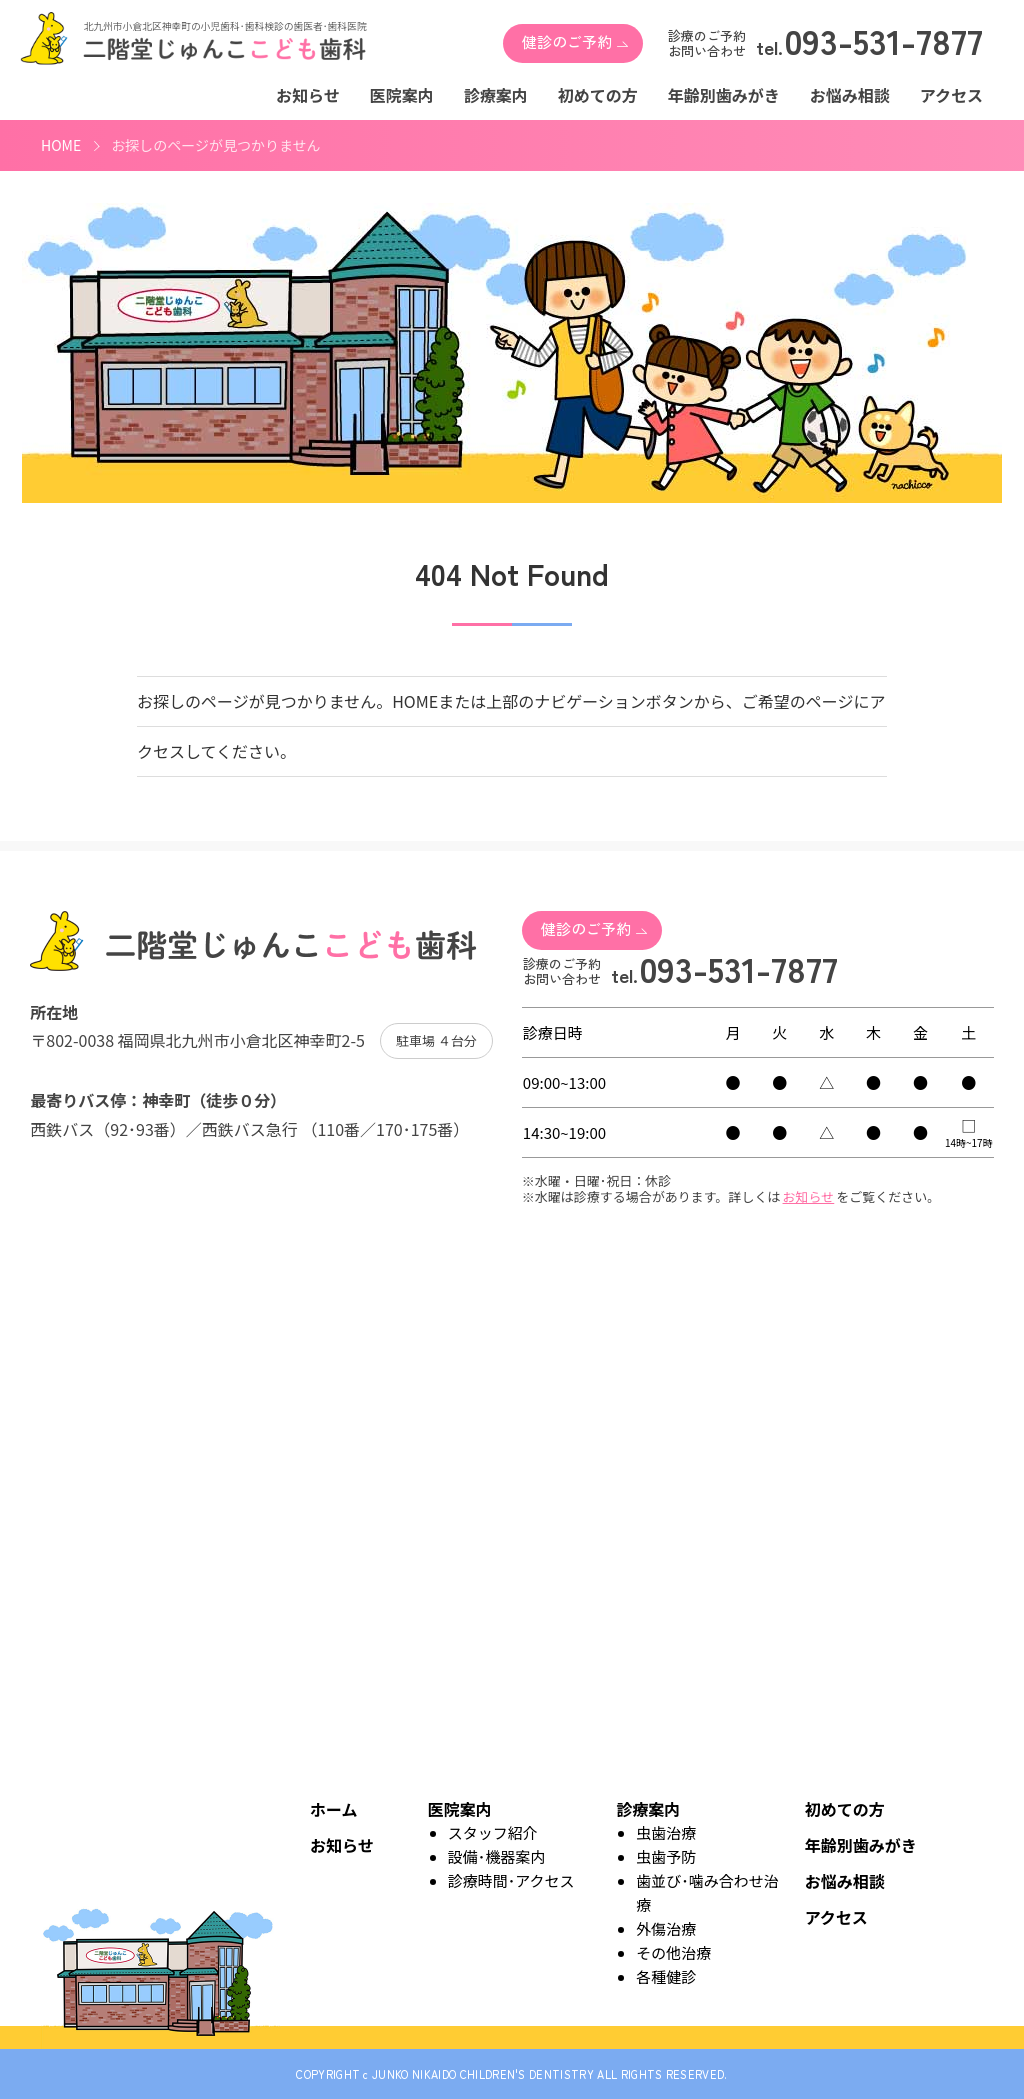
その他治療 (673, 1952)
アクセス (951, 95)
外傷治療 (666, 1928)
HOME (61, 145)
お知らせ (308, 95)
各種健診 (666, 1976)
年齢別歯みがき (724, 95)
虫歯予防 (666, 1856)
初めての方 (598, 95)
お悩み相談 (850, 95)
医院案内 (402, 95)
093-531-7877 (883, 43)
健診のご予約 (567, 41)
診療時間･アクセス (511, 1880)
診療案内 (496, 95)
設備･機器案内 (497, 1856)
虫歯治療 (666, 1832)
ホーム (334, 1809)
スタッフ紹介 (493, 1832)
